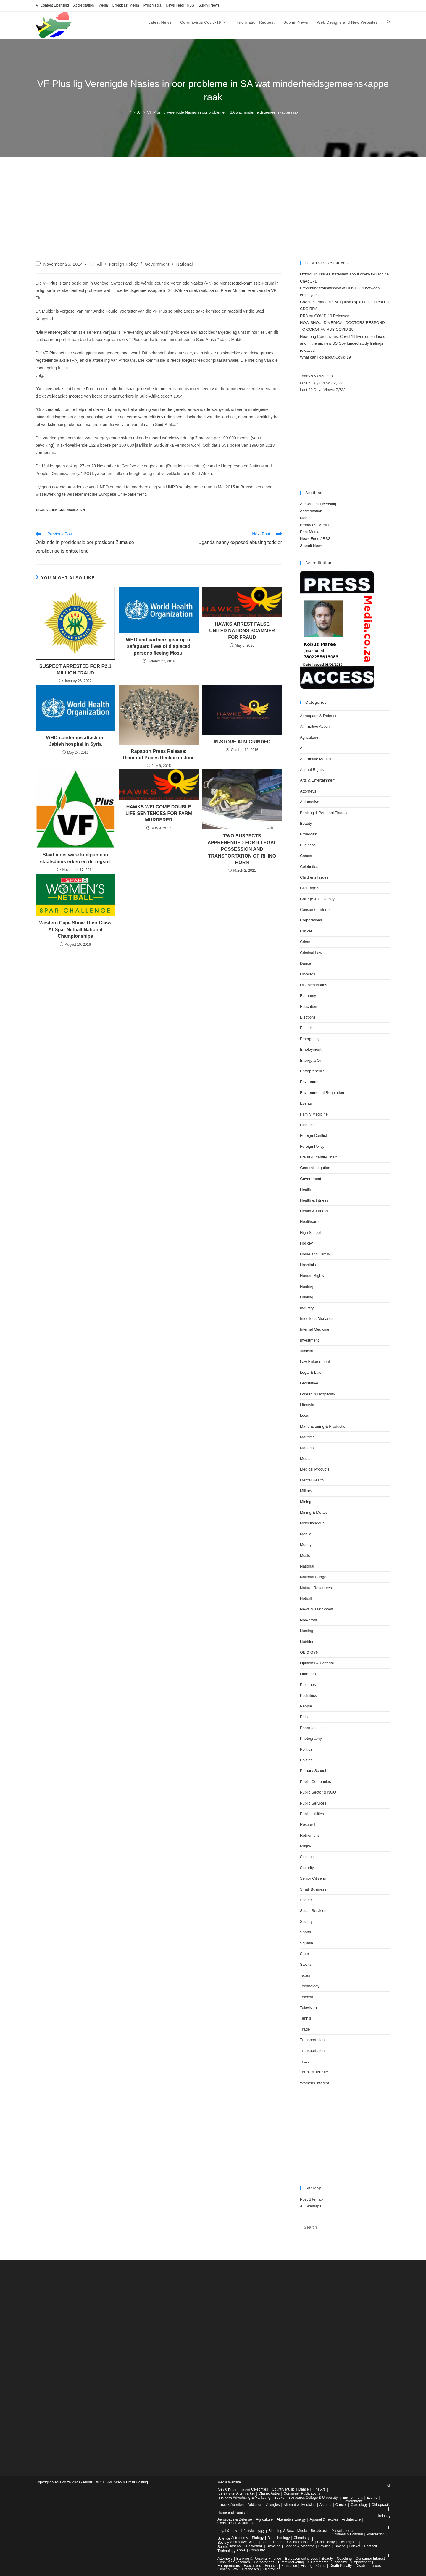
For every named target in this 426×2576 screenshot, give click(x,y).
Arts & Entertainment (317, 780)
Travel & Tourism (314, 2072)
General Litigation (315, 1168)
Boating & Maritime (299, 2546)
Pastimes (308, 1684)
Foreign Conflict (313, 1135)
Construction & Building (235, 2523)
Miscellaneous (312, 1523)
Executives (252, 2566)
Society (306, 1921)
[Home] (129, 112)
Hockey (306, 1243)
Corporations (311, 920)
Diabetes (307, 974)
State (304, 1954)
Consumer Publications (302, 2493)
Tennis (305, 2018)
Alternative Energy (291, 2519)
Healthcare (309, 1221)
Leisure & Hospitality (317, 1394)
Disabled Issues (313, 985)
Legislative (309, 1383)
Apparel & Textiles (324, 2519)
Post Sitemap (311, 2199)
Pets (304, 1717)
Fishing (306, 2566)
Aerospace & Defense (318, 716)
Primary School (313, 1770)
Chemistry (302, 2538)
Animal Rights (312, 769)
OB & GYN (309, 1652)
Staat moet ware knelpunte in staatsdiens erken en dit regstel (75, 858)
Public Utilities (312, 1814)
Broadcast (308, 834)
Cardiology (359, 2505)
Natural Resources (316, 1588)
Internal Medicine (314, 1329)
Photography (311, 1738)
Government (157, 264)
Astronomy (239, 2538)
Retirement (309, 1835)
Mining (305, 1502)
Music (305, 1555)
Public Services (313, 1803)
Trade (305, 2029)
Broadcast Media (125, 5)
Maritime (307, 1437)
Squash (306, 1943)
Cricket (306, 931)
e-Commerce (318, 2562)
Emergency (310, 1039)
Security (307, 1867)
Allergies (273, 2505)
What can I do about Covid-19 (325, 357)
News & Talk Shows (317, 1609)
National (184, 264)
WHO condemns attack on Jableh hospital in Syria (75, 741)
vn (82, 509)
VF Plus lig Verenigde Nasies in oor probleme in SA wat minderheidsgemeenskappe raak (223, 112)
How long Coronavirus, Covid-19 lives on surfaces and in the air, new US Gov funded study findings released (342, 343)
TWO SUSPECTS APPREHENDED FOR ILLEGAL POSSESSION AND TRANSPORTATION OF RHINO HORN (242, 849)
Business (308, 845)
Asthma (326, 2505)
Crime (305, 942)
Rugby (305, 1846)
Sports (305, 1932)
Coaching (344, 2558)
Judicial (306, 1351)
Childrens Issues (314, 877)
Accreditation (83, 5)
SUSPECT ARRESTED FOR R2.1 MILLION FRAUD (75, 669)
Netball (306, 1598)
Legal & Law (310, 1372)
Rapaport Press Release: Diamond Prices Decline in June (159, 754)
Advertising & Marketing (251, 2498)
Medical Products (315, 1469)
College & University (317, 899)
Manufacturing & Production (323, 1426)
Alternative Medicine (317, 759)
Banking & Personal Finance (324, 813)
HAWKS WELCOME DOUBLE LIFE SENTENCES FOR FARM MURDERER (158, 813)
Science (307, 1856)
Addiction (255, 2505)
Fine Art (319, 2489)
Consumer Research (233, 2562)
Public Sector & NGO (318, 1792)
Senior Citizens (313, 1878)
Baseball (235, 2546)
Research (308, 1824)
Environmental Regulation (322, 1092)
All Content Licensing (52, 5)
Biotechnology (278, 2538)
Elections (308, 1017)
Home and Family (315, 1254)
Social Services (313, 1910)
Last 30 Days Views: (318, 390)
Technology (310, 1986)
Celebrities (309, 866)
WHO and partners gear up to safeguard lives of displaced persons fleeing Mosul (158, 646)
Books (279, 2498)
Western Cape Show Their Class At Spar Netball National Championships (75, 929)
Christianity (326, 2542)
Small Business (313, 1889)
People (306, 1706)
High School (310, 1232)
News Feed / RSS (180, 5)
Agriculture (309, 737)
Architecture (351, 2519)
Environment (311, 1081)
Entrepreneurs (312, 1071)
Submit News (209, 5)
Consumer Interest (316, 909)
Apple (241, 2550)
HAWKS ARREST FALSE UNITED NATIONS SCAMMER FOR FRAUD (242, 631)
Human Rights (312, 1275)
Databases (250, 2569)
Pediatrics (308, 1695)
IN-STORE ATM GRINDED (242, 741)
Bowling (324, 2546)
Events (306, 1103)
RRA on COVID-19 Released (324, 316)
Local (304, 1415)
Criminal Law (311, 952)
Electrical (308, 1028)
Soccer (306, 1900)
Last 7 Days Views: (317, 383)
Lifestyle (307, 1404)
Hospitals (308, 1265)
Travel (305, 2061)
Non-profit (308, 1620)
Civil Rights (309, 888)
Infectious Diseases (316, 1318)
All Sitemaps (310, 2206)
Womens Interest (314, 2083)
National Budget (313, 1577)
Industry (307, 1308)
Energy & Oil (311, 1060)
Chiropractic (381, 2505)
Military (306, 1491)
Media (103, 5)
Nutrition (307, 1641)
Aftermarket (245, 2493)
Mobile (305, 1534)
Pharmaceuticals (314, 1728)
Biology (258, 2538)
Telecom (307, 1997)
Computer (257, 2550)
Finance (307, 1125)
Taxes (305, 1975)
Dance (305, 963)
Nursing (306, 1630)
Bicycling (273, 2546)
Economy (308, 995)
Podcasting (375, 2534)
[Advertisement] (213, 216)
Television (308, 2007)
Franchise (289, 2566)
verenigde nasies (62, 509)
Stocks (306, 1964)
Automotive (309, 802)
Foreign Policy (123, 264)
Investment (309, 1340)
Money (306, 1544)
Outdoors (308, 1674)
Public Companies (315, 1781)
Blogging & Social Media (287, 2531)
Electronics (271, 2569)
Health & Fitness (314, 1200)
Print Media (152, 5)
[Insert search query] (345, 2227)
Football (370, 2546)
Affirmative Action (315, 726)
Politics (306, 1749)
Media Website (229, 2482)
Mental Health (312, 1480)
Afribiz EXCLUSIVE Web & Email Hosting (115, 2482)
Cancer (306, 855)
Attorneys (308, 791)
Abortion (237, 2505)
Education (308, 1006)
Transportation (312, 2040)
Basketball (254, 2546)
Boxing (340, 2546)
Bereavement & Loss (301, 2558)
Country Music (283, 2489)
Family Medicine (314, 1114)
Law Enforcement (315, 1361)
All (99, 264)
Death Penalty (341, 2566)
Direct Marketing (291, 2562)
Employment (310, 1049)
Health (305, 1189)
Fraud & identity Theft (318, 1157)
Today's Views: (313, 376)
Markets (307, 1448)
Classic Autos (269, 2493)
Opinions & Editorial (317, 1663)
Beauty (306, 823)
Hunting (306, 1286)
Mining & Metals (313, 1512)
